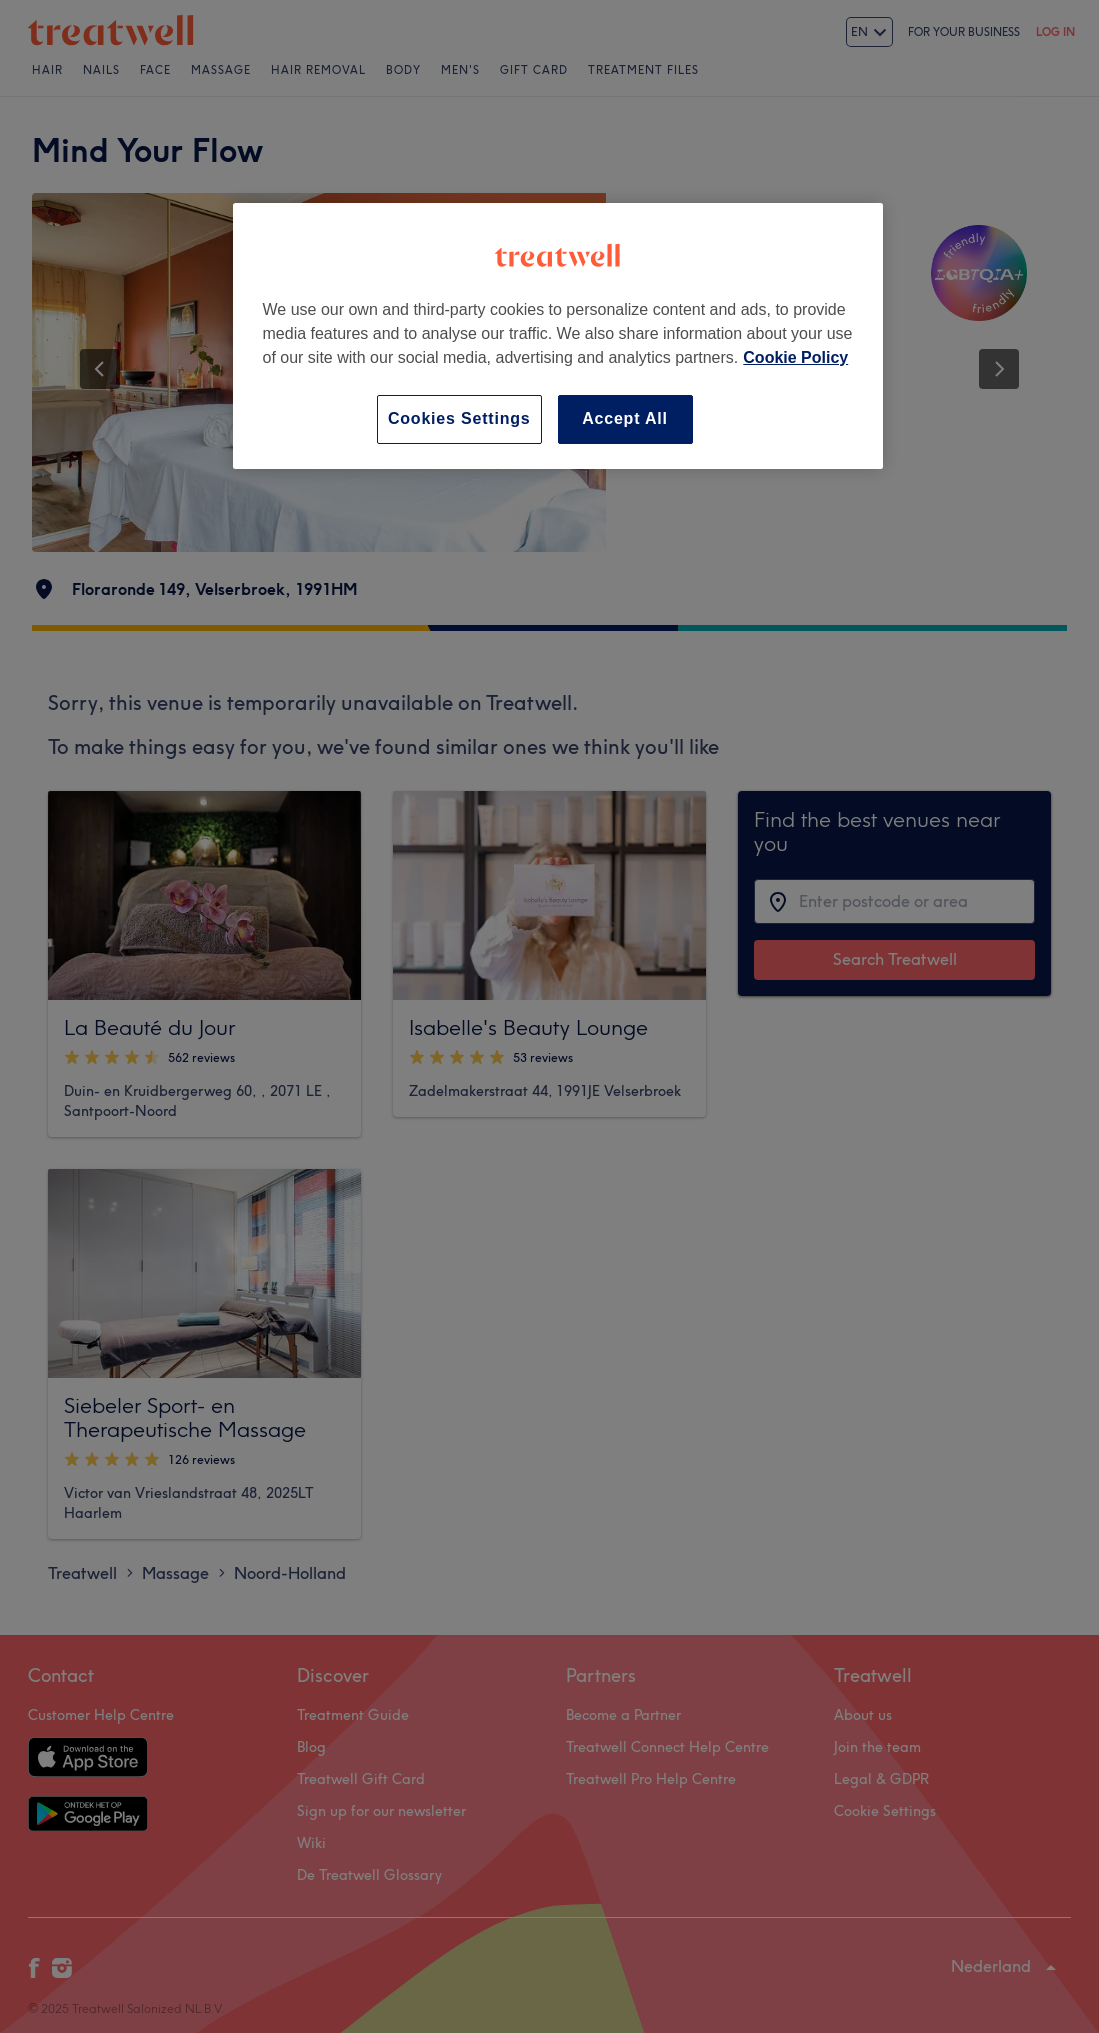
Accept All (625, 418)
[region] (558, 335)
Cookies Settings (459, 418)
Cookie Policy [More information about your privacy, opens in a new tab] (795, 357)
